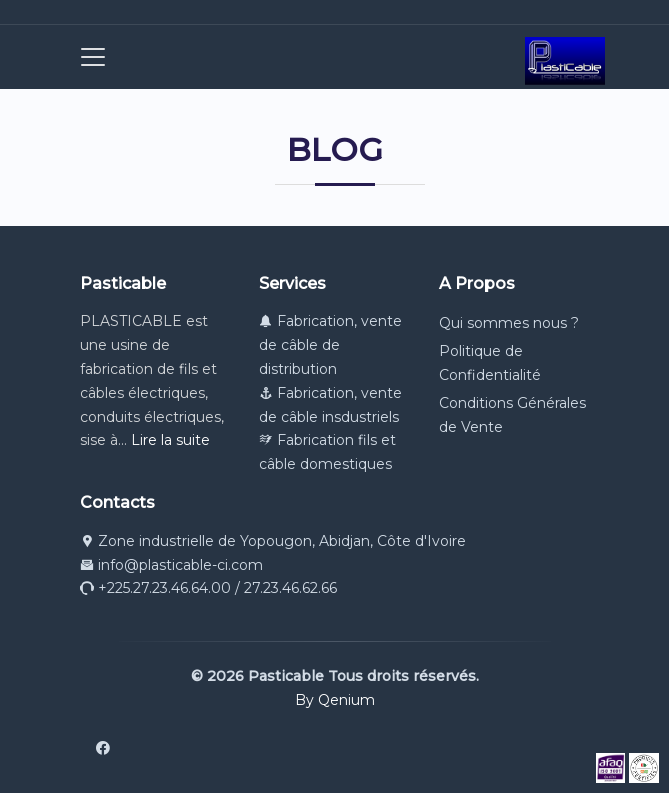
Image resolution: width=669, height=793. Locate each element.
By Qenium (335, 700)
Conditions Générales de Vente (512, 415)
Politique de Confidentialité (490, 363)
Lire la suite (170, 440)
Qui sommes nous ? (509, 323)
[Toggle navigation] (87, 57)
